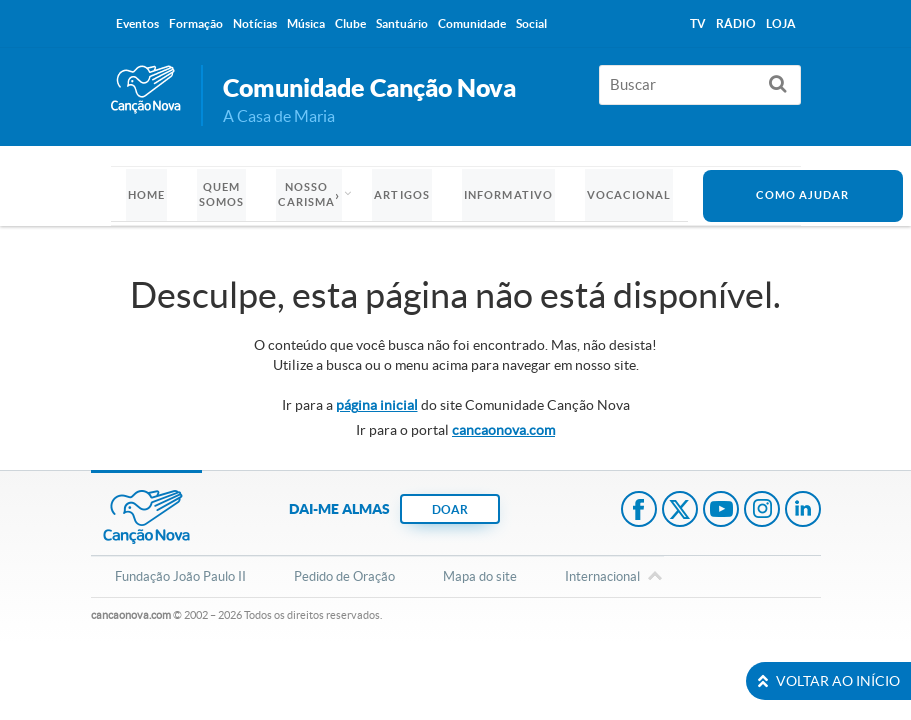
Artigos (402, 195)
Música (306, 23)
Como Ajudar (802, 195)
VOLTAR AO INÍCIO (829, 681)
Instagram (762, 511)
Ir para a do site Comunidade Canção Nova (456, 405)
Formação (196, 23)
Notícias (255, 23)
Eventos (137, 23)
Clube (350, 23)
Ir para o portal (455, 430)
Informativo (508, 195)
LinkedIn (803, 511)
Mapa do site (480, 576)
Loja (781, 23)
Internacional (602, 578)
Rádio (736, 23)
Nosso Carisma (306, 194)
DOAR (450, 509)
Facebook (639, 511)
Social (531, 23)
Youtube (721, 511)
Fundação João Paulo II (180, 576)
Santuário (402, 23)
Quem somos (222, 194)
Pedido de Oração (344, 576)
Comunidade (472, 23)
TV (698, 23)
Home (146, 195)
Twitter (680, 511)
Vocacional (629, 195)
